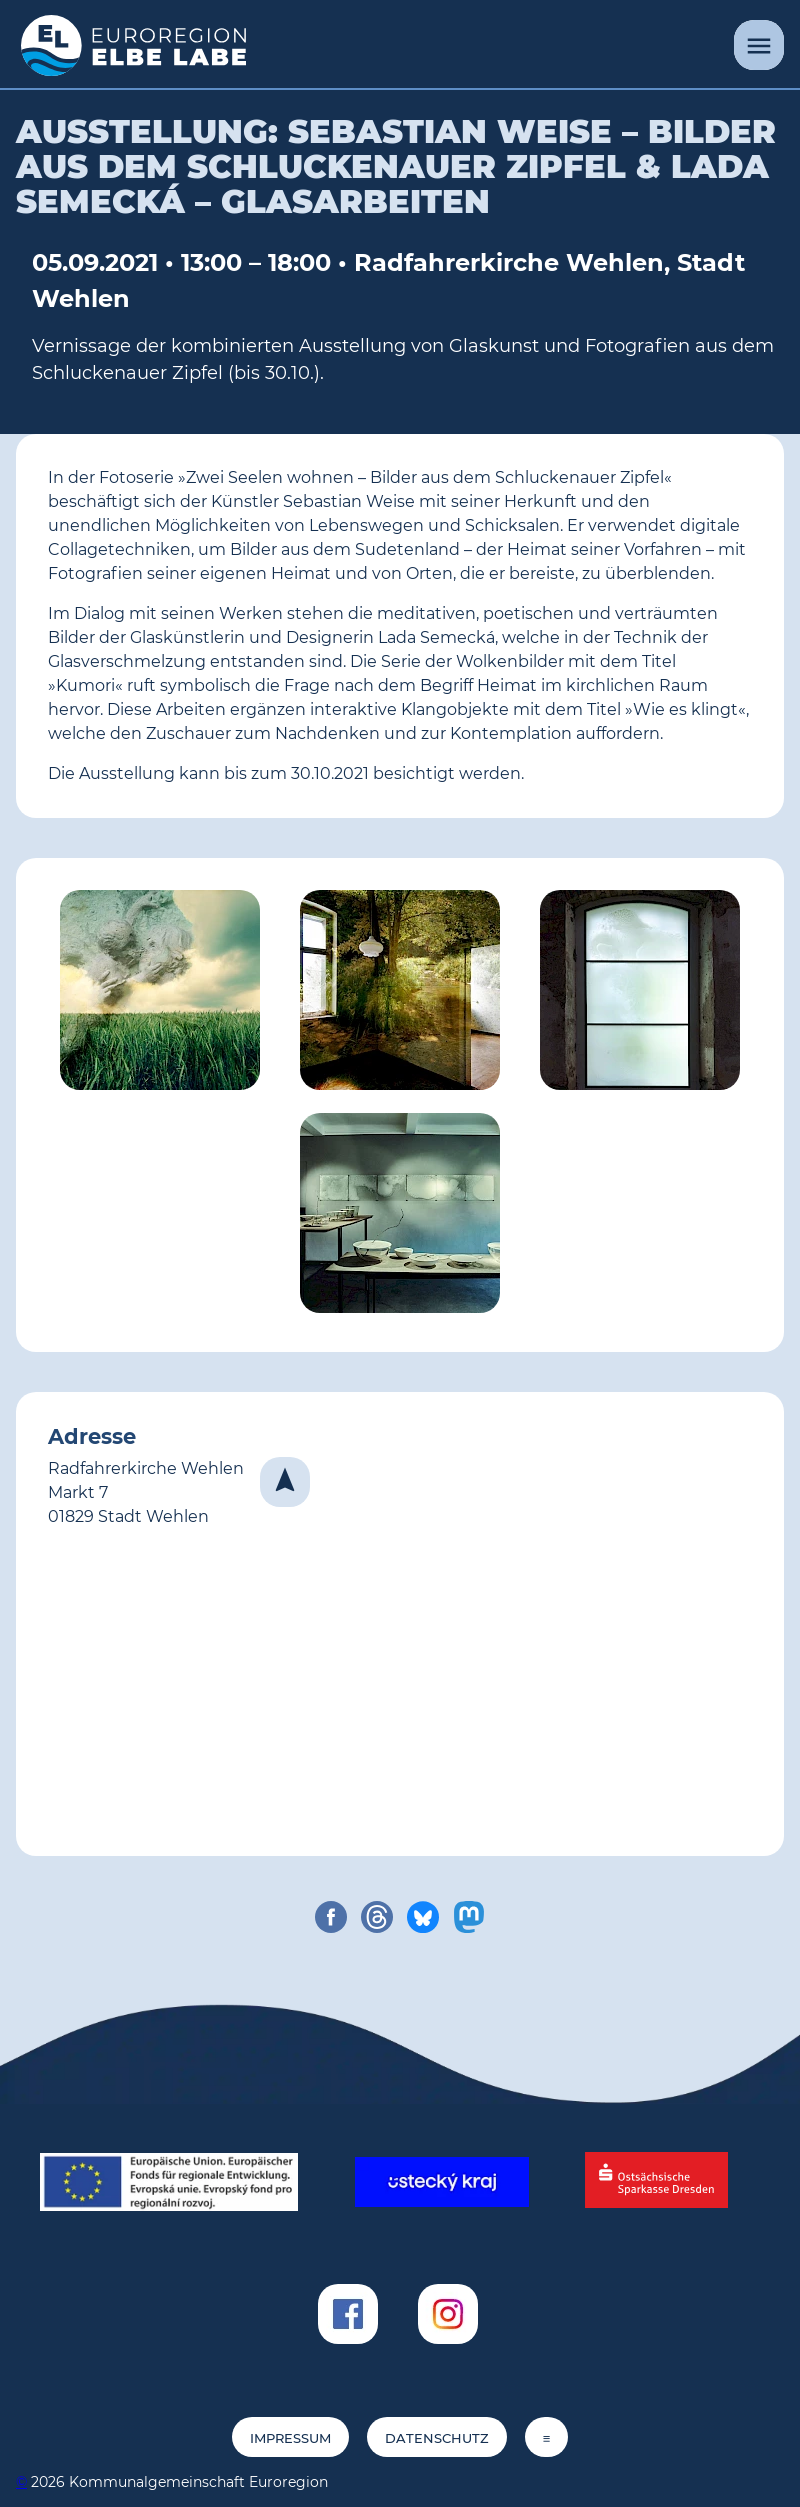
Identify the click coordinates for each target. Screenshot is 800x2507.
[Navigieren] (285, 1482)
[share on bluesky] (423, 1917)
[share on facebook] (331, 1917)
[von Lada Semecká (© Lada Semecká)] (640, 993)
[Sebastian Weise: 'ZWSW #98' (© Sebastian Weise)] (400, 993)
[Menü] (759, 45)
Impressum (290, 2438)
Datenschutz (437, 2438)
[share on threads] (377, 1917)
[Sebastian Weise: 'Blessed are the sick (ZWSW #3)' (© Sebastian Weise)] (160, 993)
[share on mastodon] (469, 1917)
